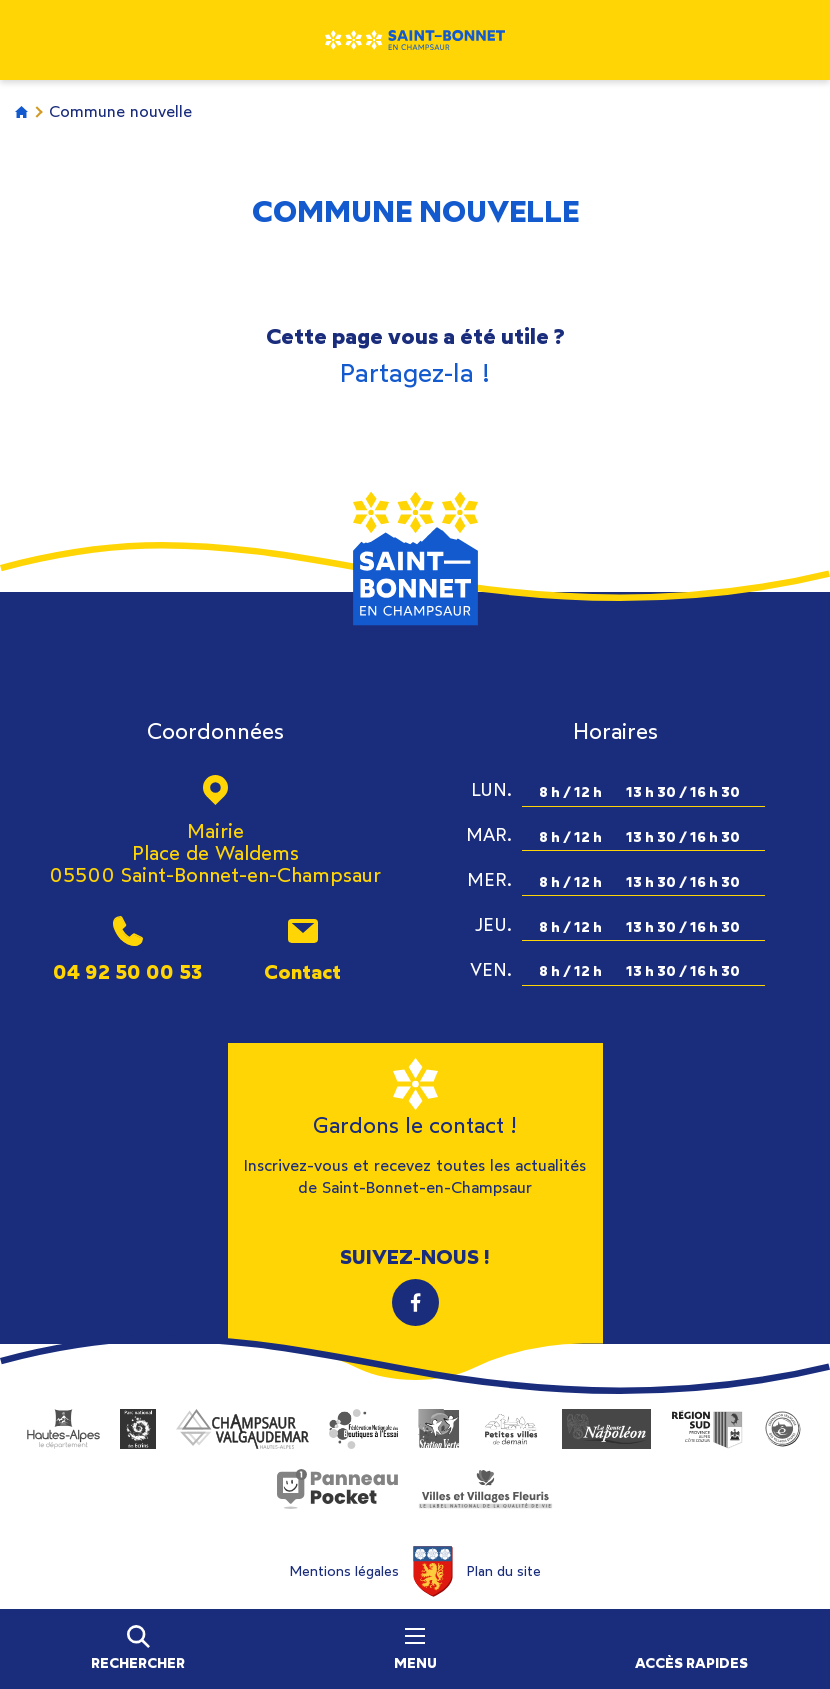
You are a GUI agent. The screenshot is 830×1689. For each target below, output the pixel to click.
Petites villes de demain (511, 1429)
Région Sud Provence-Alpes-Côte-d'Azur (707, 1429)
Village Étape (783, 1429)
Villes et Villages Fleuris (485, 1489)
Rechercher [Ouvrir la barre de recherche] (138, 1663)
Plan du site (503, 1571)
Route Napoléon (606, 1429)
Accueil (21, 111)
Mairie (215, 831)
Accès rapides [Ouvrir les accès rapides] (691, 1663)
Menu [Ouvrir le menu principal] (415, 1650)
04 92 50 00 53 (128, 971)
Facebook (415, 1302)
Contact (302, 971)
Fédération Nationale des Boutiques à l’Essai (363, 1429)
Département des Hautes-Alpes (63, 1429)
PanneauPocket (337, 1489)
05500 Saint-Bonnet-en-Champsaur (215, 875)
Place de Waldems (215, 853)
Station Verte (439, 1429)
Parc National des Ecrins (138, 1429)
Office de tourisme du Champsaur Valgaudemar (242, 1429)
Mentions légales (344, 1571)
